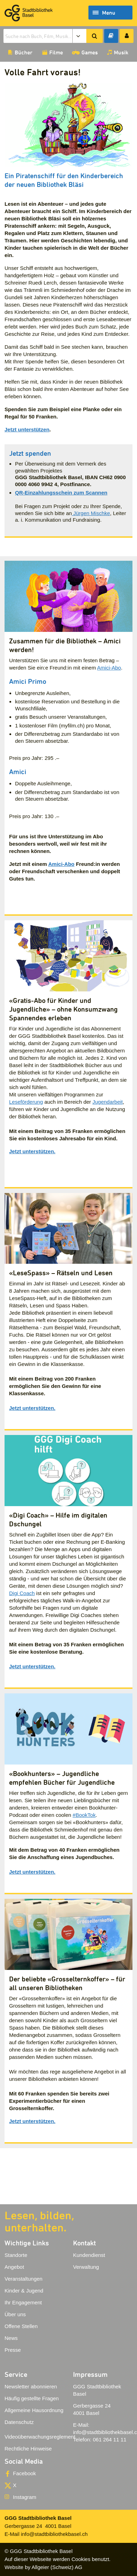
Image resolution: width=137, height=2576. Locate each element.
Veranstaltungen (23, 2279)
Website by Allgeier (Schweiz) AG (43, 2567)
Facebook (24, 2473)
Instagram (24, 2497)
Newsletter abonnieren (31, 2386)
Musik (121, 52)
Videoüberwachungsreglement (40, 2437)
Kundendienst (89, 2255)
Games (89, 52)
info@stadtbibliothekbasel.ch (54, 2534)
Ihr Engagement (23, 2302)
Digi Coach (22, 1593)
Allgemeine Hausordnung (34, 2410)
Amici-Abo (109, 668)
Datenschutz (19, 2422)
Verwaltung (86, 2267)
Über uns (15, 2314)
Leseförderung (26, 1102)
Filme (56, 52)
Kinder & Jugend (24, 2291)
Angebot (14, 2267)
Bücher (24, 52)
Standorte (16, 2255)
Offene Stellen (21, 2326)
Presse (13, 2350)
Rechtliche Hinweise (28, 2449)
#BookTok (84, 1815)
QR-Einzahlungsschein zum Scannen (61, 493)
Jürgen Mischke (91, 513)
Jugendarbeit (107, 1102)
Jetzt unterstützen (27, 429)
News (11, 2338)
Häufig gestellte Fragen (32, 2398)
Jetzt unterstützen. (32, 1151)
